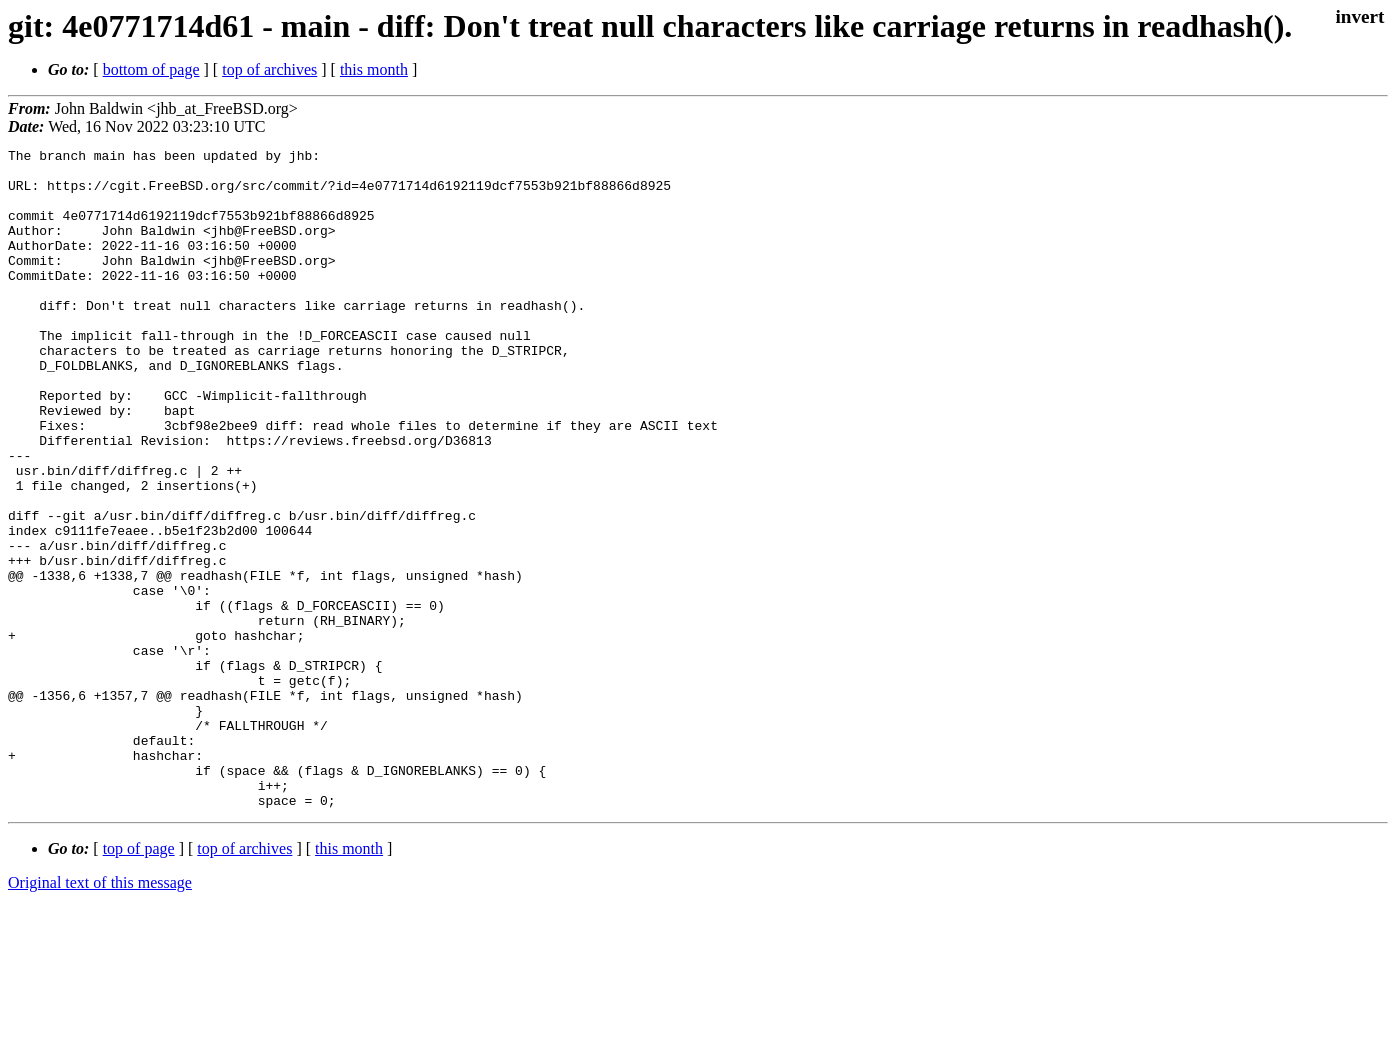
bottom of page (151, 69)
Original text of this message (100, 1014)
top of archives (269, 69)
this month (374, 69)
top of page (139, 980)
